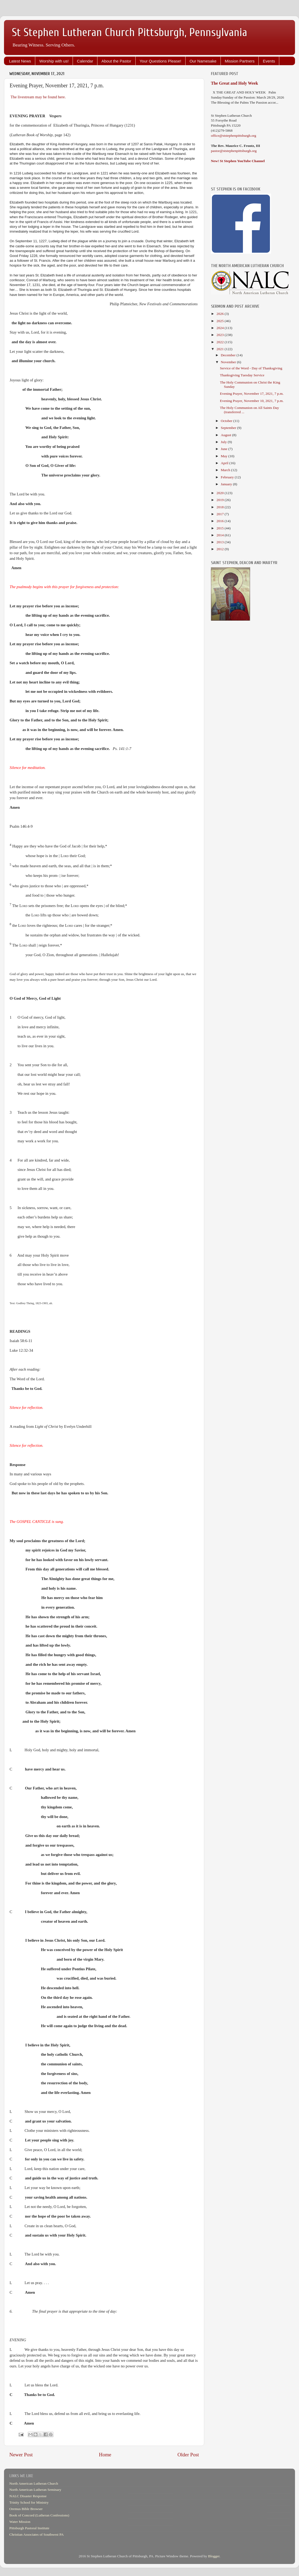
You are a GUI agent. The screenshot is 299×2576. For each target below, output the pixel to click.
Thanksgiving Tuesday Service (242, 375)
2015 (221, 528)
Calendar (85, 61)
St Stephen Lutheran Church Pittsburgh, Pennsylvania (129, 32)
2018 (221, 507)
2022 (221, 342)
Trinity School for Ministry (29, 2502)
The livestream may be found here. (38, 97)
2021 (221, 349)
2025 (221, 321)
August (226, 435)
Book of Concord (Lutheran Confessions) (39, 2515)
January (227, 484)
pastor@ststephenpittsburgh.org (234, 151)
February (228, 477)
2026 (221, 314)
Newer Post (21, 2454)
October (227, 421)
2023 (221, 335)
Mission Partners (240, 61)
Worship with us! (54, 61)
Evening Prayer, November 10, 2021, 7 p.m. (252, 401)
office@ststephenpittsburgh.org (233, 136)
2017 (221, 514)
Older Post (188, 2454)
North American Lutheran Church (33, 2483)
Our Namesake (203, 61)
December (229, 355)
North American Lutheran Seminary (35, 2490)
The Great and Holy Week (234, 83)
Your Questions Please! (160, 61)
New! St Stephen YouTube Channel (238, 161)
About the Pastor (116, 61)
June (224, 449)
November (229, 362)
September (229, 428)
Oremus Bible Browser (25, 2509)
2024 (221, 328)
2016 (221, 521)
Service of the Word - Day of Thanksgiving (251, 368)
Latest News (20, 61)
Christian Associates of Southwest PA (36, 2534)
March (226, 470)
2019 (221, 500)
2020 (221, 493)
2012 (221, 549)
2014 (221, 535)
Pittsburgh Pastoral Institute (29, 2528)
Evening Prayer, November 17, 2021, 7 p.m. (252, 394)
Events (269, 61)
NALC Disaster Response (27, 2496)
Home (105, 2454)
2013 (221, 542)
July (224, 442)
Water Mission (19, 2522)
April (225, 463)
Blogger (213, 2556)
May (224, 456)
